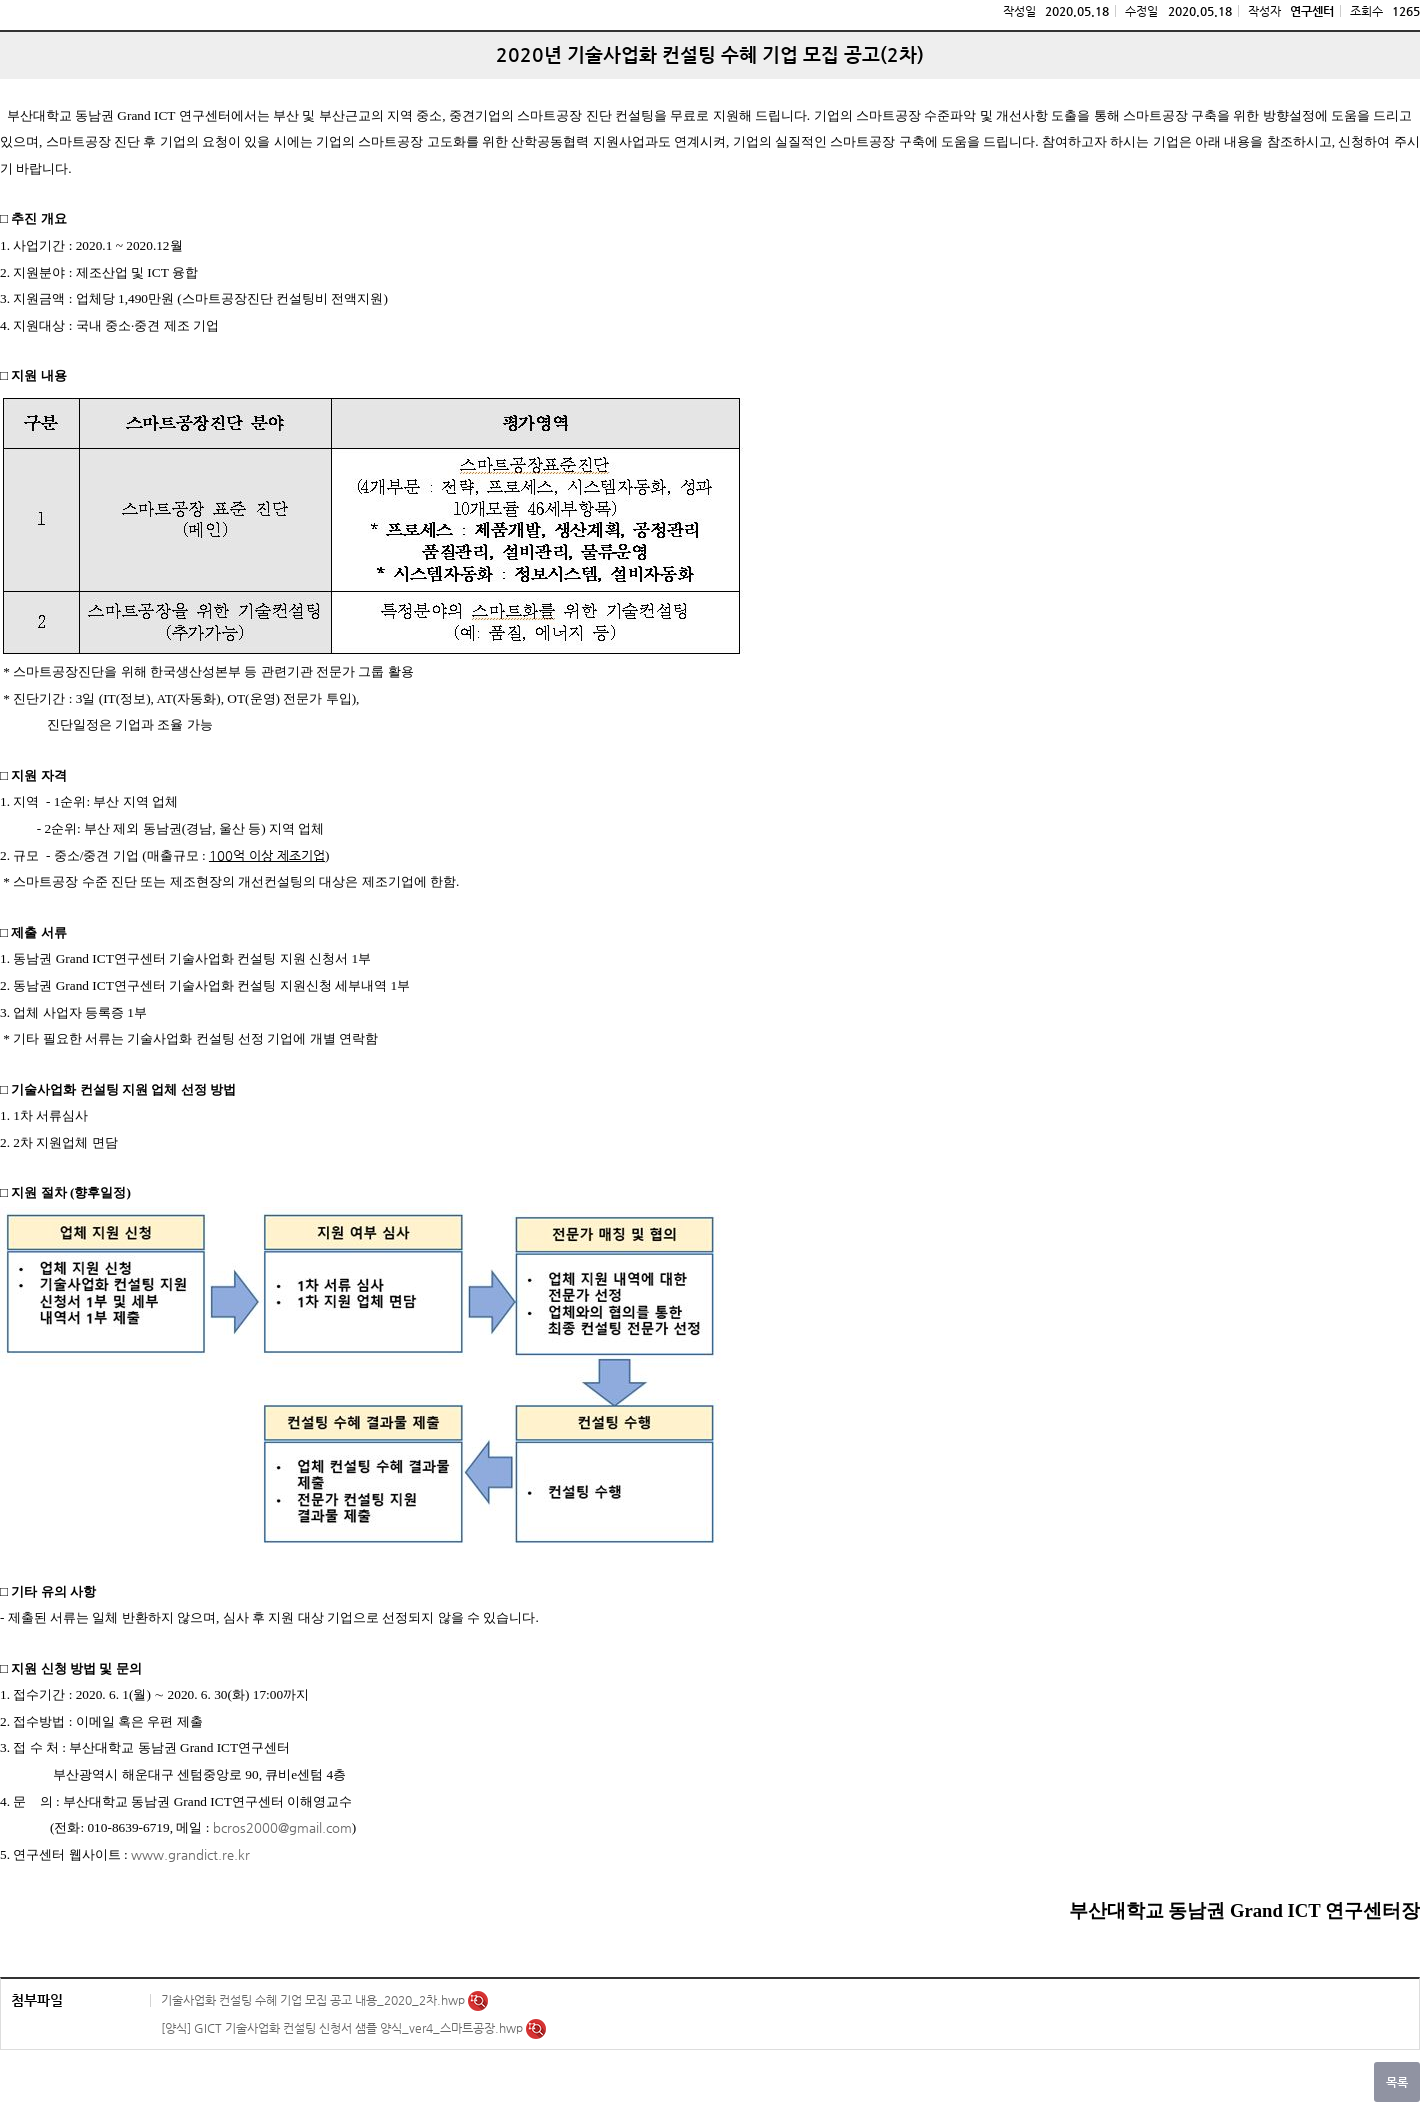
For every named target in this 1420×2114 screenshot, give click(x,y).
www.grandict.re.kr (190, 1854)
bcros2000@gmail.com (282, 1827)
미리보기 (478, 2001)
